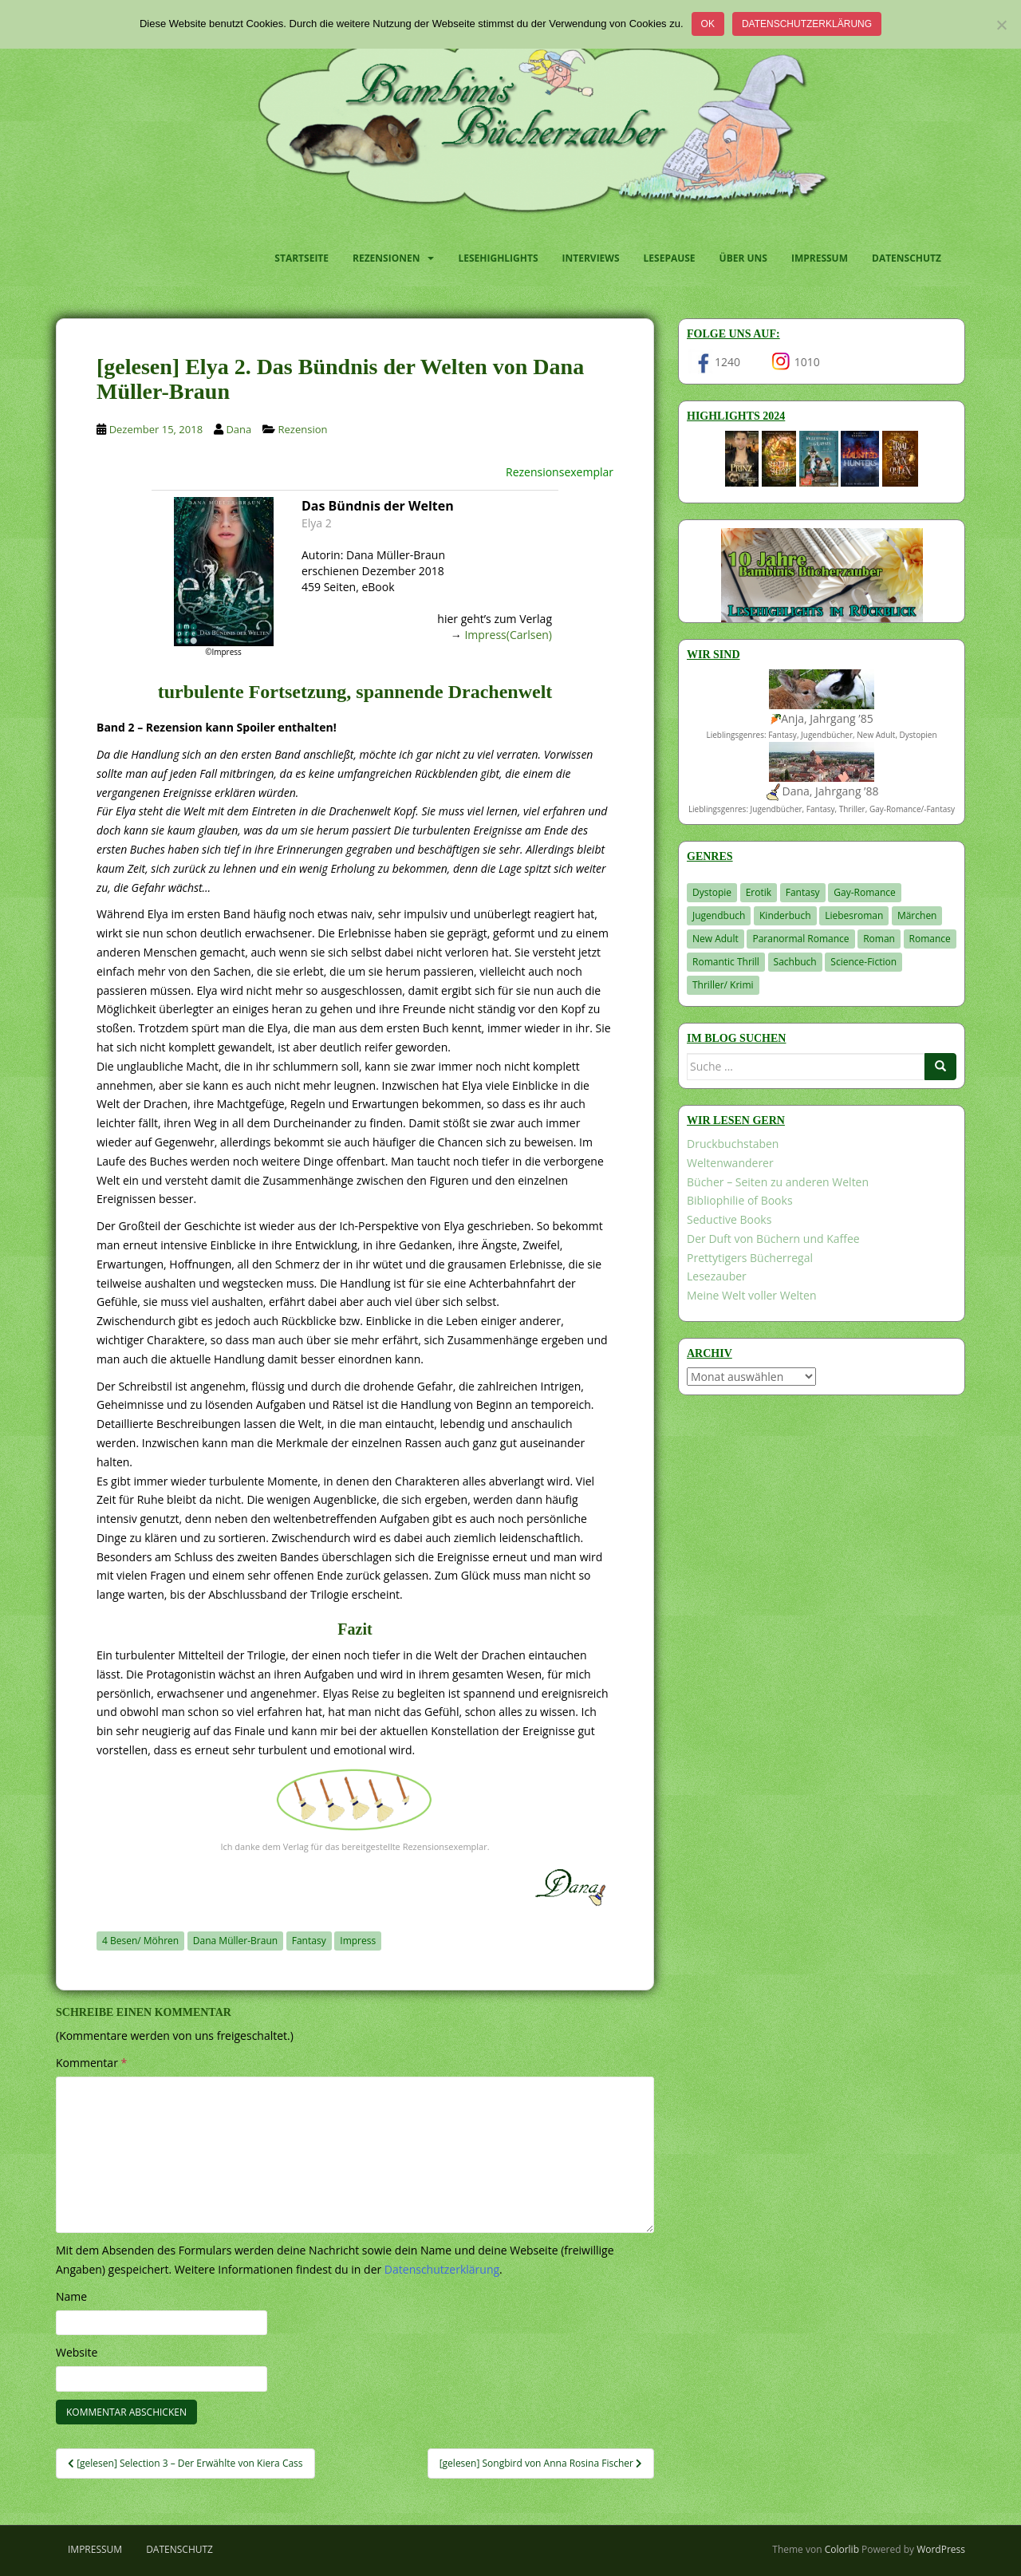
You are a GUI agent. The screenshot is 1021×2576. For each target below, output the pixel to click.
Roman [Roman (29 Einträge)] (879, 938)
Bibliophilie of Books (740, 1200)
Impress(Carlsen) (508, 634)
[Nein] (1001, 25)
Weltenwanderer (730, 1162)
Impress (358, 1940)
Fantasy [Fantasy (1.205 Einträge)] (803, 892)
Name (71, 2296)
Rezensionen (386, 258)
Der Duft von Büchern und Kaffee (773, 1238)
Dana (238, 429)
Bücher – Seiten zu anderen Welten (778, 1181)
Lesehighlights (498, 258)
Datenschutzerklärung (807, 24)
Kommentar (91, 2062)
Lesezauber (717, 1276)
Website (76, 2352)
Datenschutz (906, 258)
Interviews (591, 258)
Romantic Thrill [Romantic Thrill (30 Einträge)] (725, 961)
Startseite (301, 258)
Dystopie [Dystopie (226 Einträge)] (711, 892)
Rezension (303, 429)
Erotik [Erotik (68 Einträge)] (758, 892)
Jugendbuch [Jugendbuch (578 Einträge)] (718, 915)
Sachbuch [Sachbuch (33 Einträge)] (795, 961)
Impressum (819, 258)
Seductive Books (729, 1219)
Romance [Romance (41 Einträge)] (930, 938)
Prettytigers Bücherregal (750, 1257)
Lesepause (670, 258)
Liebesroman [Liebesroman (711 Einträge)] (854, 915)
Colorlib (842, 2549)
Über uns (743, 258)
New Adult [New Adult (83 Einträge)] (715, 938)
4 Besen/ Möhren (140, 1940)
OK (708, 24)
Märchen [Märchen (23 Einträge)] (917, 915)
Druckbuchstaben (733, 1143)
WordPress (941, 2549)
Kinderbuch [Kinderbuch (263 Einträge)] (785, 915)
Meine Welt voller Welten (751, 1295)
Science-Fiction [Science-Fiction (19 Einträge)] (863, 961)
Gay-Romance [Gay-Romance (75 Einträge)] (865, 892)
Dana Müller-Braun (235, 1940)
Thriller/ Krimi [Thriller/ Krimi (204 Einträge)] (723, 985)
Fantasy (309, 1940)
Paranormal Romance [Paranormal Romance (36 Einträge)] (800, 938)
